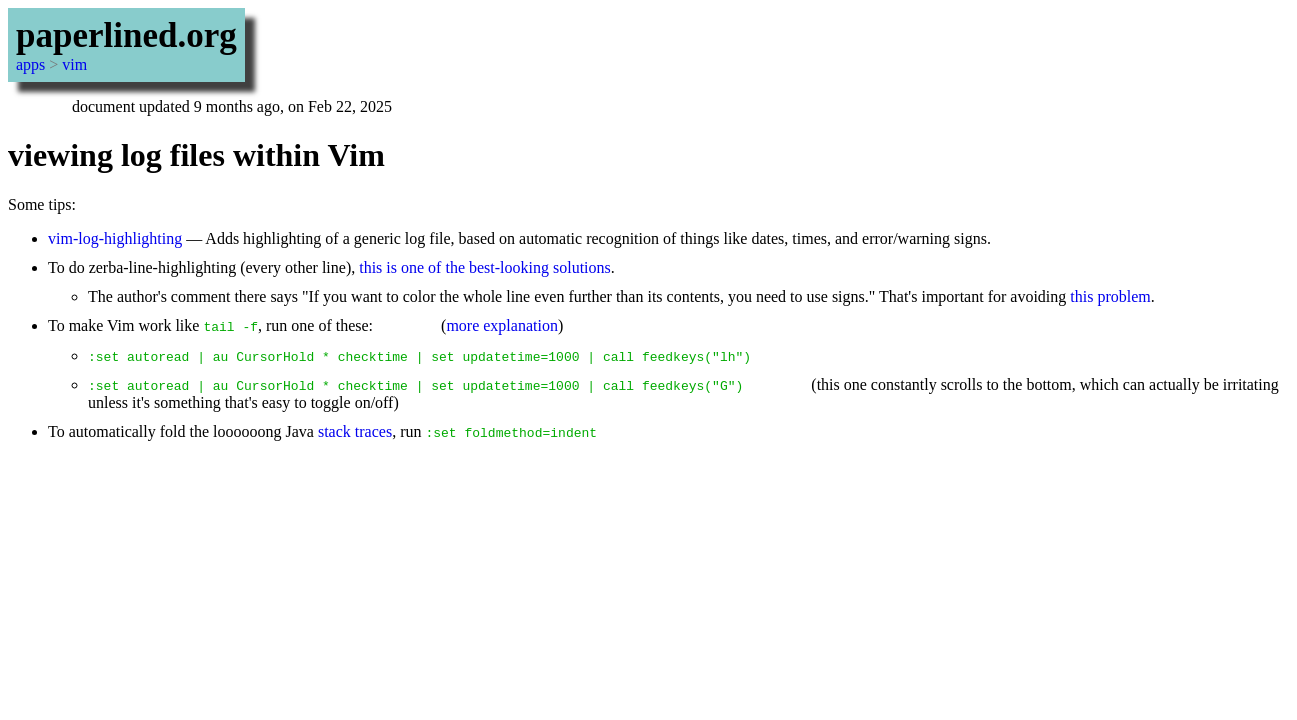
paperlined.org (126, 35)
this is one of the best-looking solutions (485, 267)
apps (30, 64)
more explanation (502, 325)
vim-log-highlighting (115, 238)
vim (74, 64)
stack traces (355, 431)
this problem (1110, 296)
